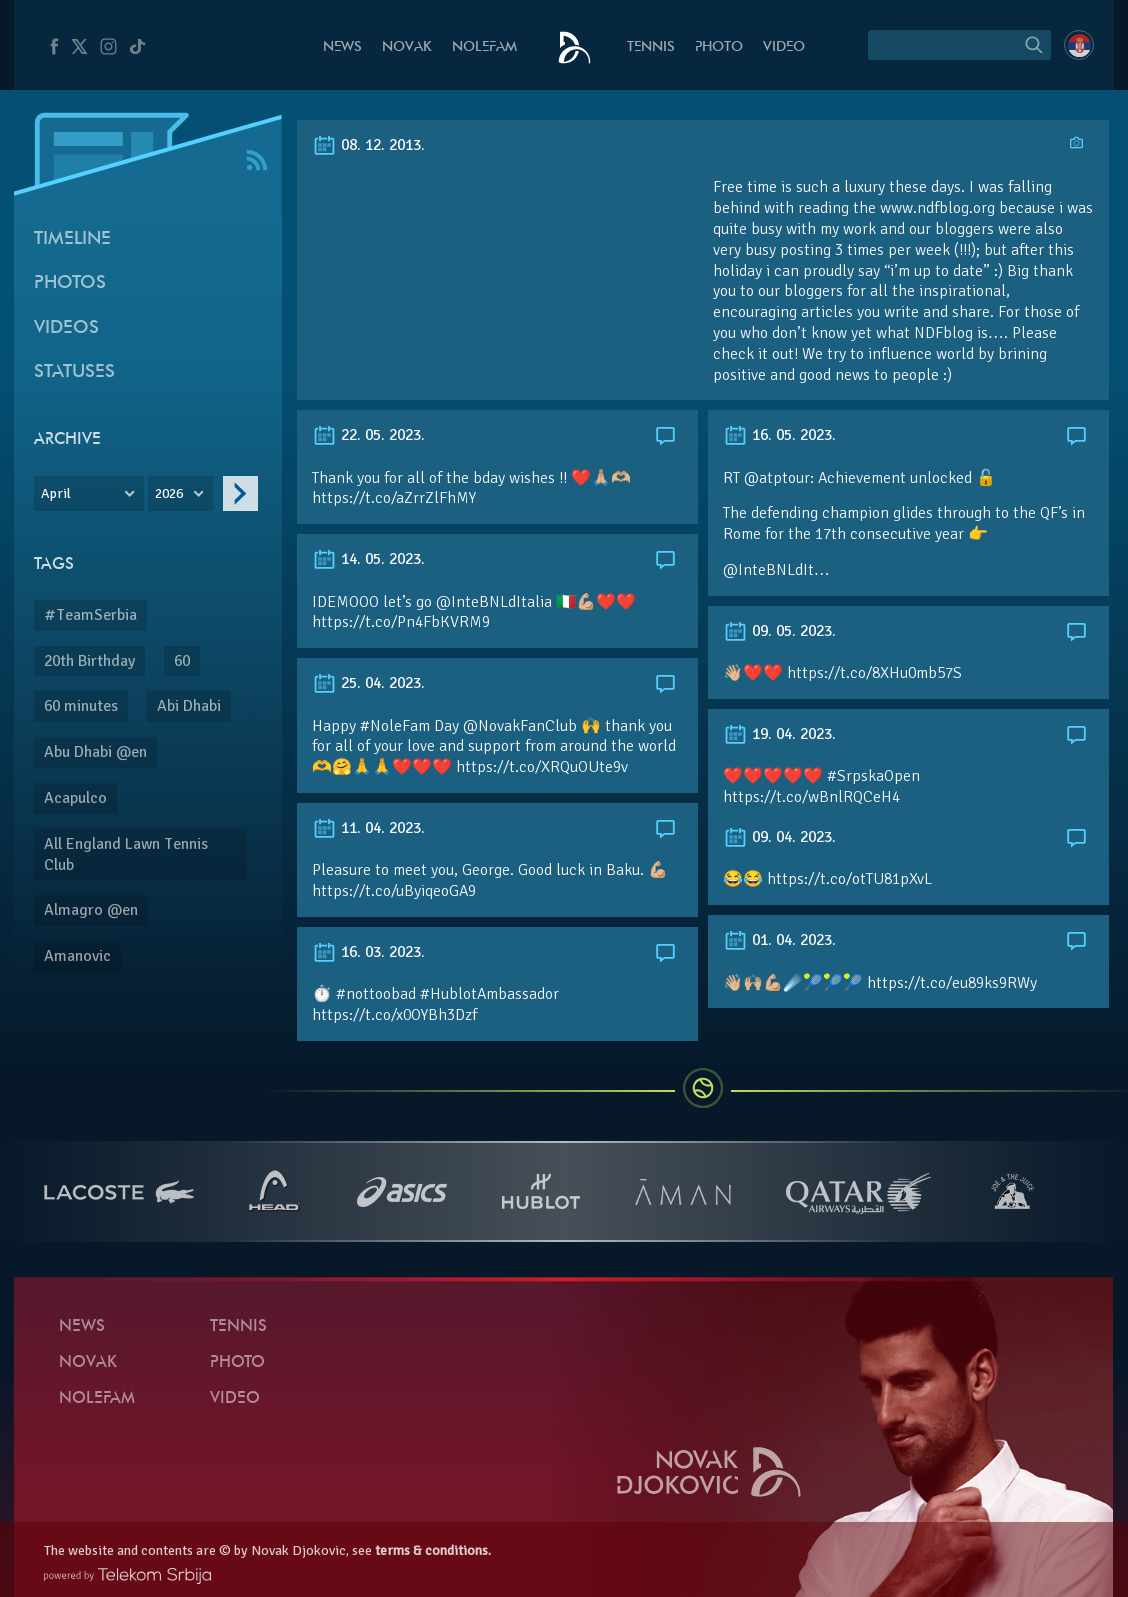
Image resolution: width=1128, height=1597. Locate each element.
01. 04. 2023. (779, 940)
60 (182, 661)
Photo (719, 47)
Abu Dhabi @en (95, 752)
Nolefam (484, 47)
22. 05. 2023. (368, 435)
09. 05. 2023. (779, 631)
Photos (70, 283)
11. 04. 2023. (368, 828)
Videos (66, 328)
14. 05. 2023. (368, 559)
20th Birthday (89, 661)
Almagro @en (91, 910)
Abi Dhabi (189, 706)
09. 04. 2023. (779, 837)
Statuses (74, 372)
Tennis (651, 47)
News (342, 47)
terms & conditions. (433, 1550)
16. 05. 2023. (779, 435)
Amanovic (77, 956)
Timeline (72, 239)
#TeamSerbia (90, 615)
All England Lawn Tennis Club (126, 854)
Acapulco (75, 798)
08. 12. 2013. (368, 145)
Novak (407, 47)
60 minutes (81, 706)
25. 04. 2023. (368, 683)
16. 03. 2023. (368, 952)
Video (784, 47)
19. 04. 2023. (779, 734)
